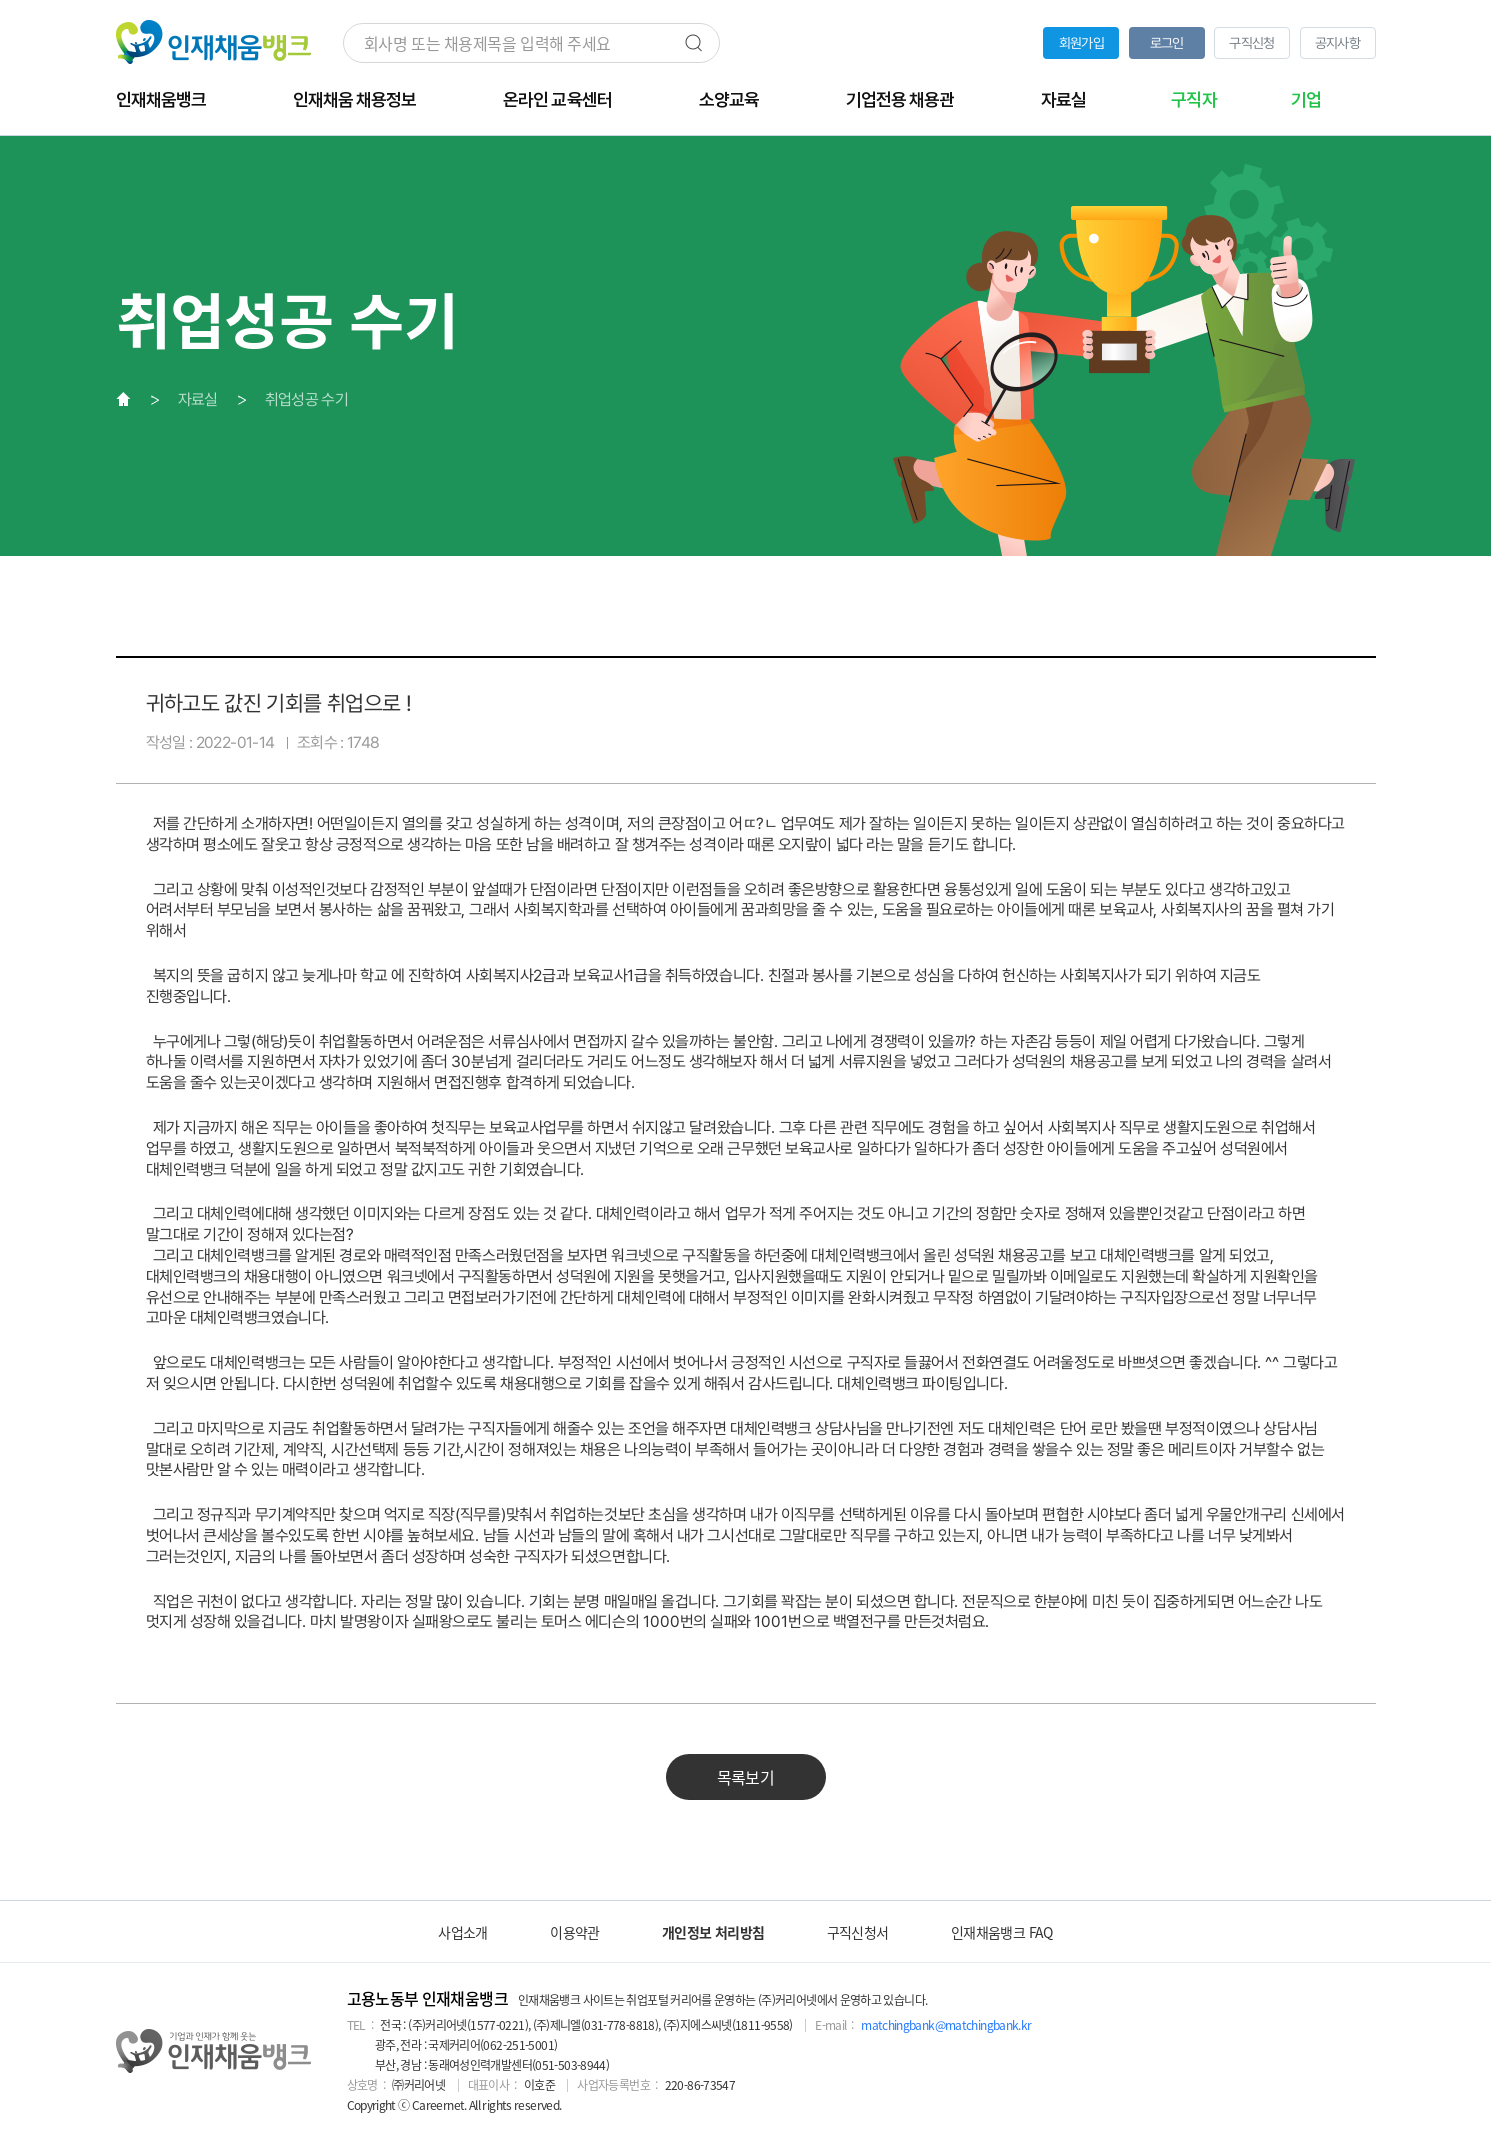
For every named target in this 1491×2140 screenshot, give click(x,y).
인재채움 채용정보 (354, 99)
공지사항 (1337, 43)
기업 (1306, 99)
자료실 (1063, 99)
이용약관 (574, 1932)
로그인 (1167, 43)
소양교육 (729, 99)
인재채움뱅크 (161, 99)
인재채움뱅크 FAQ (1002, 1932)
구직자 (1193, 99)
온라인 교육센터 (557, 99)
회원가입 (1081, 43)
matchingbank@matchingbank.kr (946, 2025)
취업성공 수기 (307, 399)
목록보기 (745, 1777)
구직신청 (1251, 43)
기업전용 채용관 (900, 99)
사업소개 (462, 1932)
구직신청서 (858, 1932)
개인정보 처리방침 (713, 1932)
